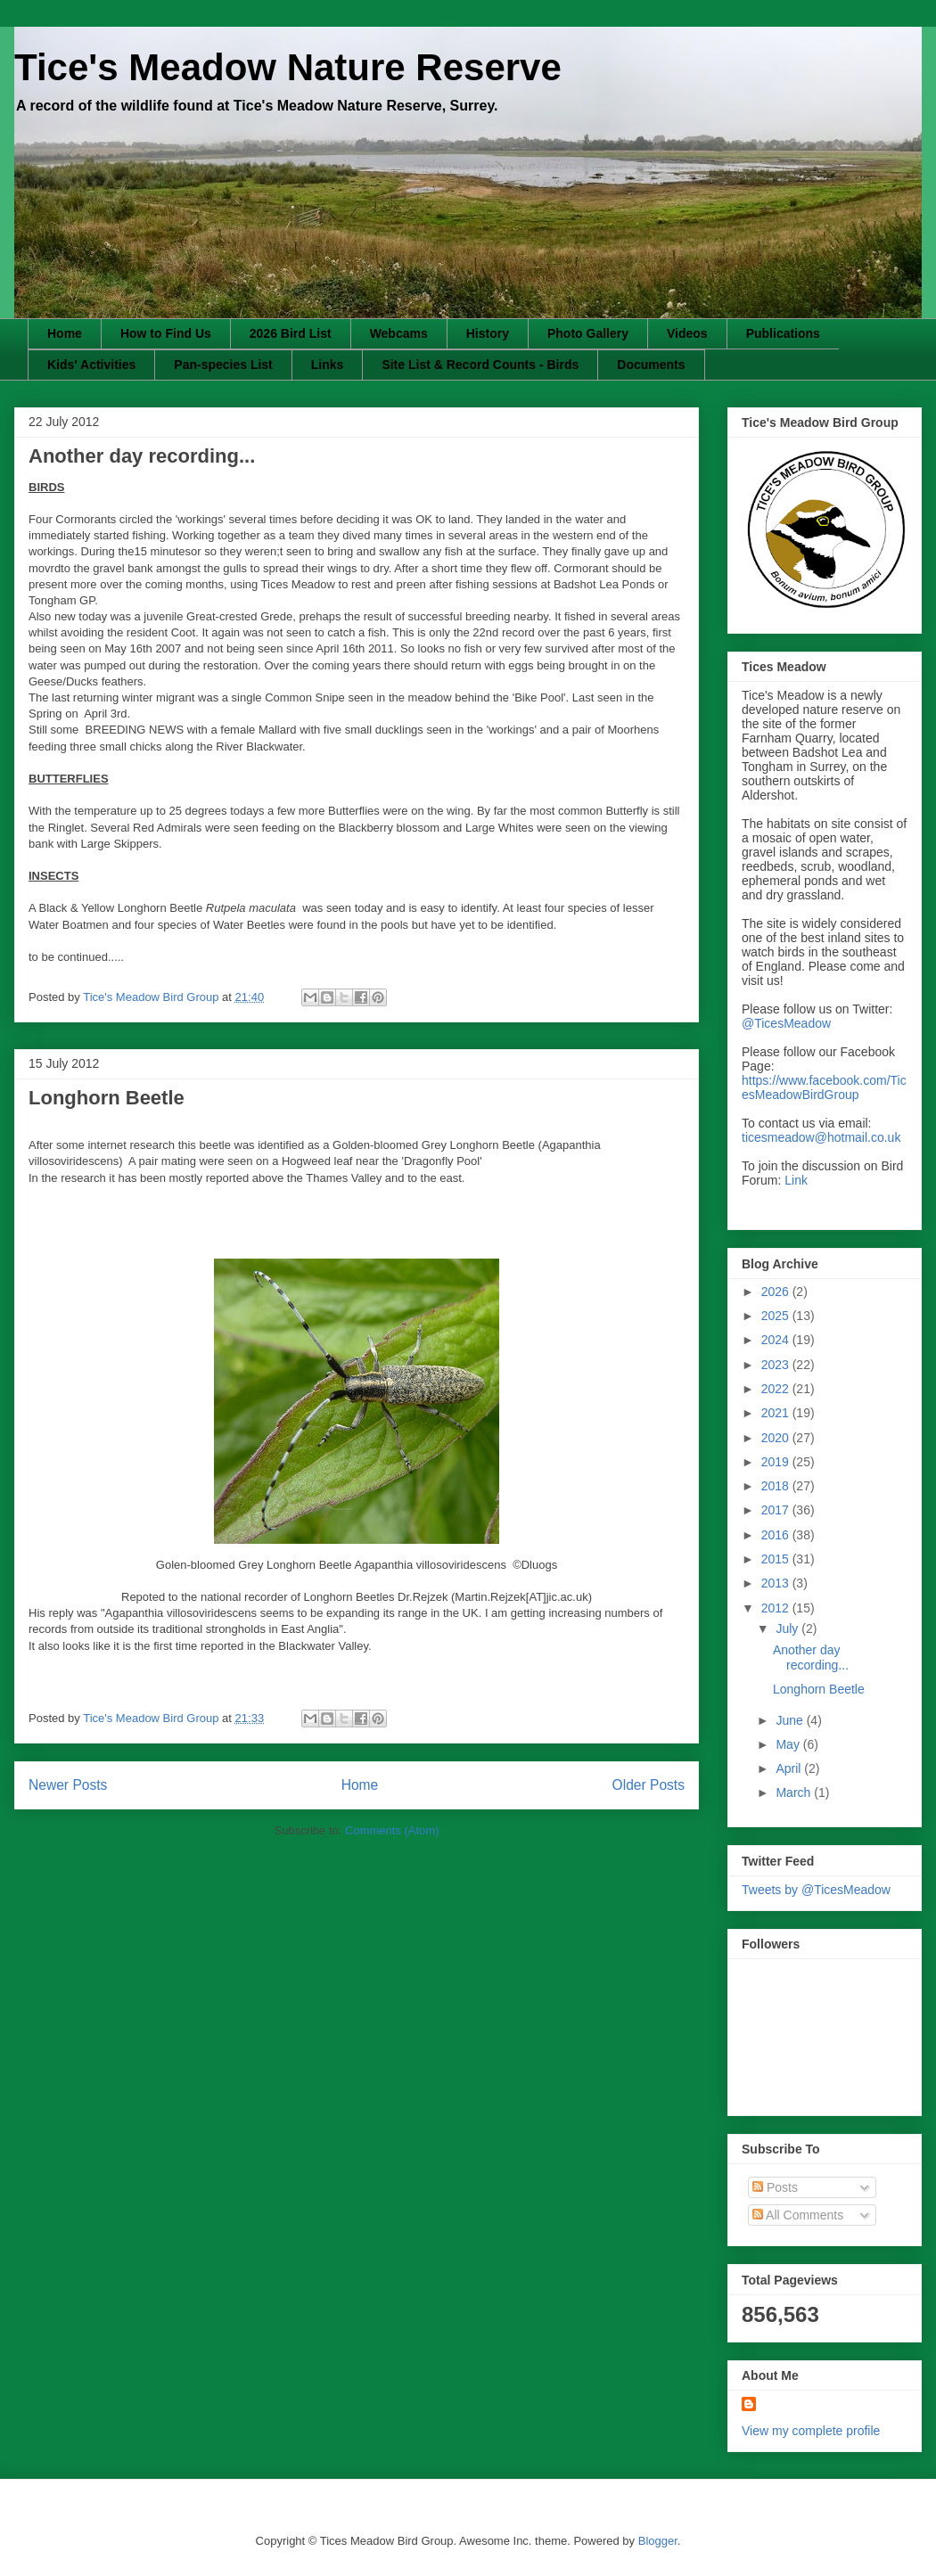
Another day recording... (142, 456)
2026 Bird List (291, 333)
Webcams (399, 333)
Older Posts (648, 1785)
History (487, 333)
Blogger (657, 2540)
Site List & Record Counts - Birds (480, 364)
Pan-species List (223, 364)
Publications (783, 333)
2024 (776, 1340)
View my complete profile (811, 2431)
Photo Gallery (587, 333)
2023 (776, 1365)
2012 (776, 1608)
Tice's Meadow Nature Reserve (288, 67)
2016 (776, 1535)
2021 (776, 1413)
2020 (776, 1438)
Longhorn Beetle (107, 1098)
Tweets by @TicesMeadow (816, 1890)
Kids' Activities (91, 364)
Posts (775, 2187)
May (789, 1744)
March (795, 1792)
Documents (651, 364)
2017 (776, 1510)
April (790, 1768)
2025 (776, 1316)
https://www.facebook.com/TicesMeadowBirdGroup (824, 1087)
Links (327, 364)
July (788, 1628)
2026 (776, 1291)
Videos (687, 333)
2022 (776, 1389)
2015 (776, 1559)
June (791, 1720)
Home (64, 333)
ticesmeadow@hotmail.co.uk (821, 1137)
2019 (776, 1462)
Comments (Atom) (392, 1830)
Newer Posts (68, 1785)
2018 (776, 1486)
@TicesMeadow (786, 1023)
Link (796, 1180)
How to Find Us (165, 333)
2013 (776, 1583)
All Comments (797, 2215)
